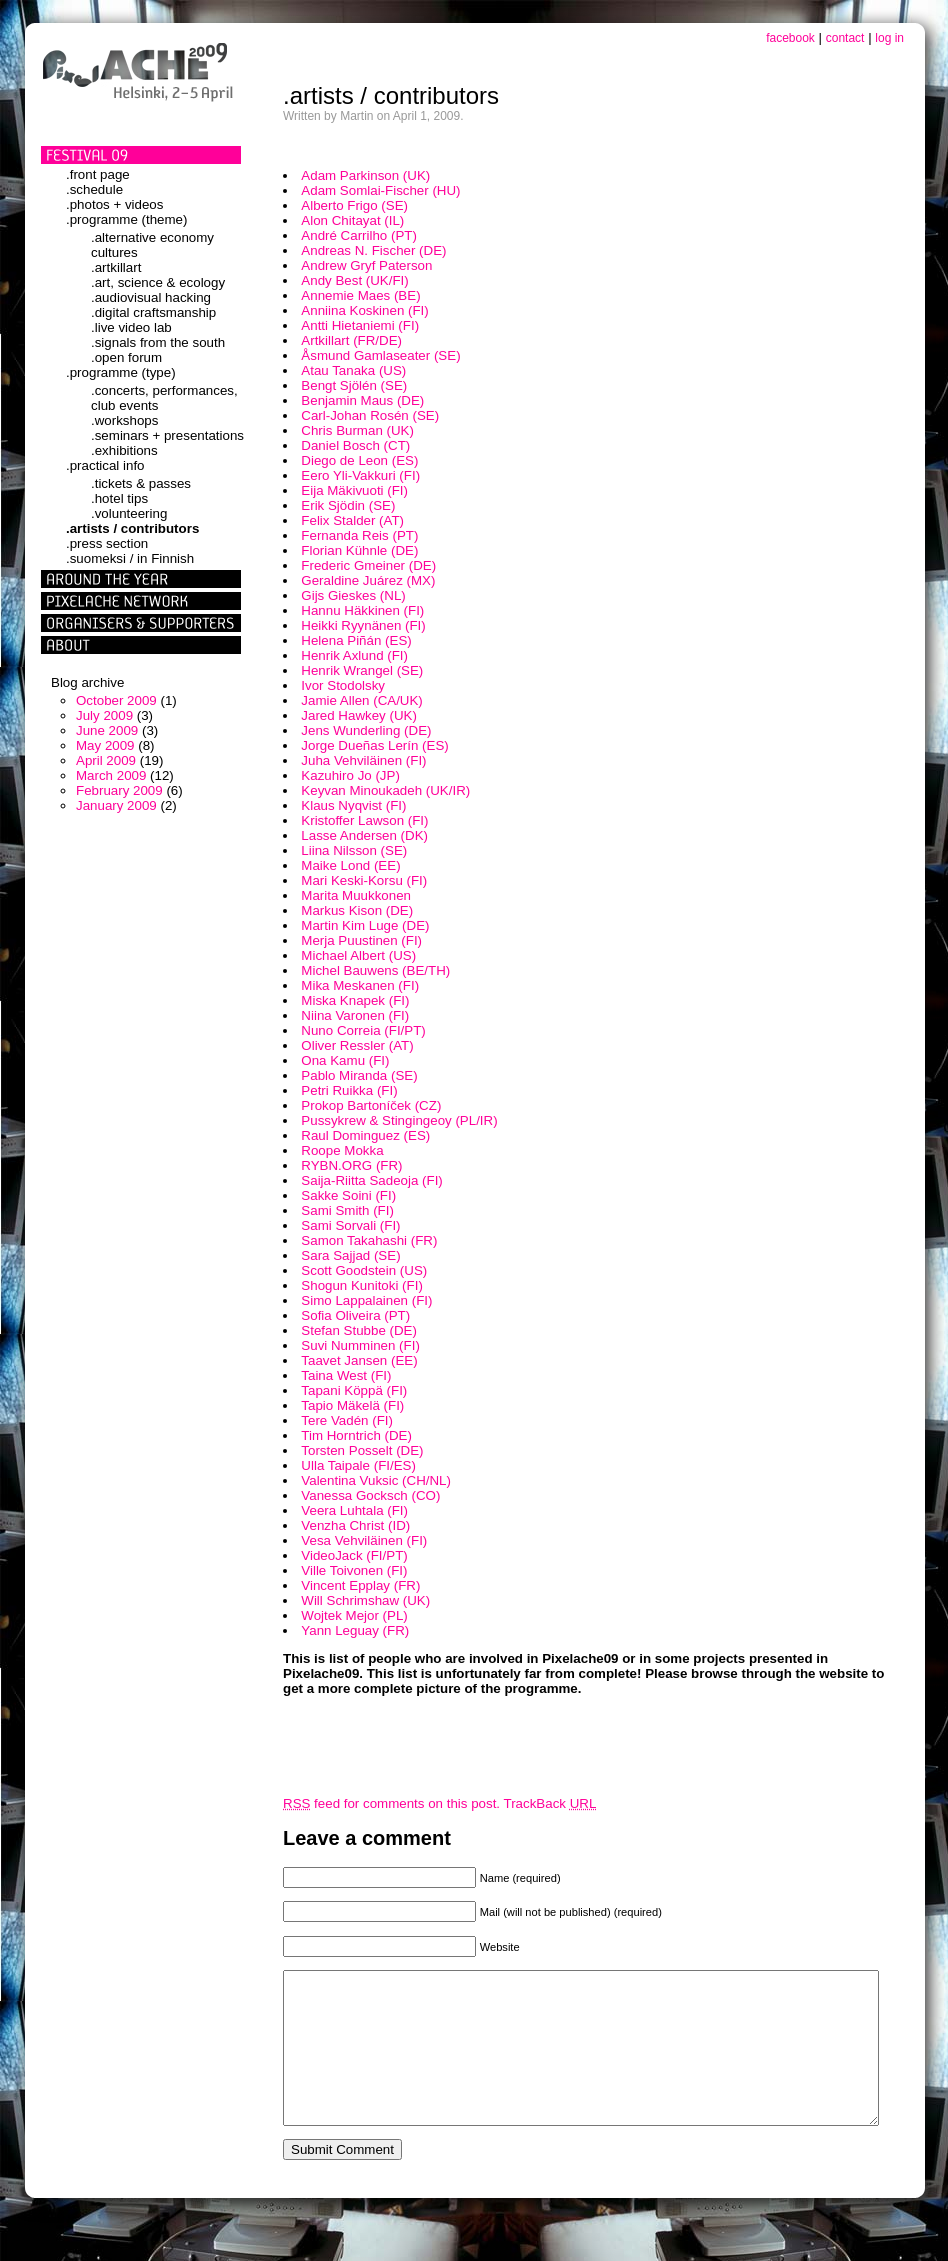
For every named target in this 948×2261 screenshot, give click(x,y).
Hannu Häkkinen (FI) (362, 610)
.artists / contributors (132, 528)
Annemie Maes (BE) (360, 295)
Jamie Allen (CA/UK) (361, 700)
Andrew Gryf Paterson (366, 265)
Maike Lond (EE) (350, 865)
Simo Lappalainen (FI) (366, 1300)
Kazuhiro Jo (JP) (350, 775)
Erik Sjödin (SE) (348, 505)
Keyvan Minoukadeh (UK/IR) (385, 790)
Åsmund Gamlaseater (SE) (380, 355)
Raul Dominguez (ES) (365, 1135)
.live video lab (131, 327)
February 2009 (119, 790)
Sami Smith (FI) (347, 1210)
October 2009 (116, 700)
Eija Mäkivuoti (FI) (354, 490)
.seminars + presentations (167, 435)
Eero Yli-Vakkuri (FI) (360, 475)
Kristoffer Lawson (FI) (364, 820)
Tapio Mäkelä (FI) (352, 1405)
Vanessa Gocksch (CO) (370, 1495)
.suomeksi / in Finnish (130, 558)
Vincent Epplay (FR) (360, 1585)
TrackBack (550, 1803)
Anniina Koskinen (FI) (364, 310)
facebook (790, 38)
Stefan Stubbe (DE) (359, 1330)
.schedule (94, 189)
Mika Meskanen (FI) (360, 985)
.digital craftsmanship (153, 312)
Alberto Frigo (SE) (354, 205)
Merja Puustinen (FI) (361, 940)
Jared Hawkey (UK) (359, 715)
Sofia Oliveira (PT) (355, 1315)
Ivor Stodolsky (343, 685)
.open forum (126, 357)
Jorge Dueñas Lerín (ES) (374, 745)
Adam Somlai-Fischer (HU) (380, 190)
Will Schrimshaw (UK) (365, 1600)
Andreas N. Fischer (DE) (373, 250)
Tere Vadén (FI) (347, 1420)
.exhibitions (124, 450)
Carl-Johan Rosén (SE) (370, 415)
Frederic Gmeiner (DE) (368, 565)
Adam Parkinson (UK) (365, 175)
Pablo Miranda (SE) (359, 1075)
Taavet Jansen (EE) (359, 1360)
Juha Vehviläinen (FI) (363, 760)
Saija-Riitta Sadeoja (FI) (371, 1180)
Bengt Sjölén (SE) (354, 385)
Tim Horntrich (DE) (356, 1435)
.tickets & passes (141, 483)
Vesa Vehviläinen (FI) (364, 1540)
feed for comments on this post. (391, 1803)
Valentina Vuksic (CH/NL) (376, 1480)
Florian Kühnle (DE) (359, 550)
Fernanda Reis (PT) (359, 535)
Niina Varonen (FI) (355, 1015)
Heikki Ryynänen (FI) (363, 625)
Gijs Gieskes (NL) (353, 595)
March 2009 (111, 775)
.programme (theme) (126, 219)
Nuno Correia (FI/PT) (363, 1030)
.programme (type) (121, 372)
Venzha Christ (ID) (355, 1525)
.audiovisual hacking (151, 297)
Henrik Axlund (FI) (354, 655)
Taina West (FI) (346, 1375)
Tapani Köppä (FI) (354, 1390)
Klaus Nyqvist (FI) (353, 805)
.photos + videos (114, 204)
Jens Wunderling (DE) (366, 730)
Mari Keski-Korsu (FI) (364, 880)
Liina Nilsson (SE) (354, 850)
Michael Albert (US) (358, 955)
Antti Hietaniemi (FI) (360, 325)
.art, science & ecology (158, 282)
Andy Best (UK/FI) (354, 280)
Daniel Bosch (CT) (355, 445)
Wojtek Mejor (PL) (354, 1615)
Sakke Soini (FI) (348, 1195)
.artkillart (116, 267)
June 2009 (107, 730)
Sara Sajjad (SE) (350, 1255)
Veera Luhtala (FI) (354, 1510)
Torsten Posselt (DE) (362, 1450)
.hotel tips (119, 498)
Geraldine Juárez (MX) (368, 580)
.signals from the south (158, 342)
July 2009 (104, 715)
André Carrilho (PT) (359, 235)
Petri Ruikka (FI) (349, 1090)
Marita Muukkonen (356, 895)
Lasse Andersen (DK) (364, 835)
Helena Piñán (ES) (356, 640)
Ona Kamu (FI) (345, 1060)
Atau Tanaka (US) (353, 370)
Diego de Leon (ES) (359, 460)
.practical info (105, 465)
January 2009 (116, 805)
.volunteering (129, 513)
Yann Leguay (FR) (355, 1630)
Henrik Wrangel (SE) (362, 670)
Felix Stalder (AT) (352, 520)
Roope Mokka (342, 1150)
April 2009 (106, 760)
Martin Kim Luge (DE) (365, 925)
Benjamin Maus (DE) (362, 400)
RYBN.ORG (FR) (351, 1165)
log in (889, 38)
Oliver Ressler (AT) (357, 1045)
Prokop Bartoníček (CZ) (371, 1105)
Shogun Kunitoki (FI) (362, 1285)
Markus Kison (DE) (357, 910)
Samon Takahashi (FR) (369, 1240)
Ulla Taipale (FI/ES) (358, 1465)
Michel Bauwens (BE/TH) (375, 970)
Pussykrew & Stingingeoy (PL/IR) (399, 1120)
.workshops (124, 420)
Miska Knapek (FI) (355, 1000)
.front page (98, 174)
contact (845, 38)
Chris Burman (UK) (357, 430)
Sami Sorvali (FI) (350, 1225)
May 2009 (105, 745)
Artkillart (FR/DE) (351, 340)
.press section (107, 543)
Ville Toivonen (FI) (354, 1570)
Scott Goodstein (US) (364, 1270)
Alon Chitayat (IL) (352, 220)
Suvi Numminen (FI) (360, 1345)
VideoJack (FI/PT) (354, 1555)
